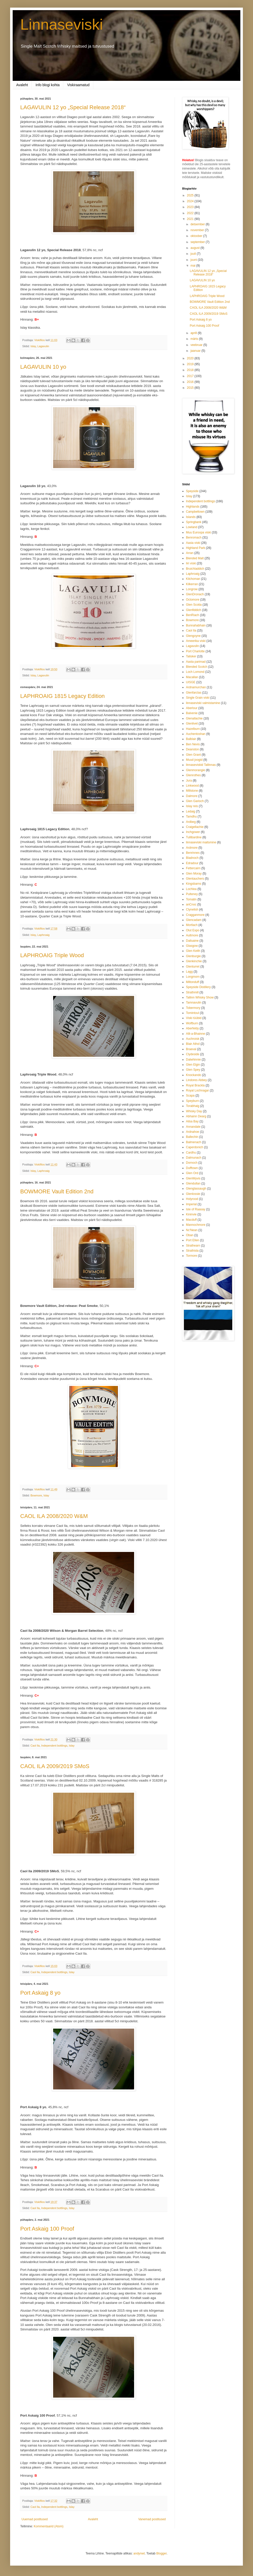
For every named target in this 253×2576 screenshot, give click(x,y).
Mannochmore (195, 1225)
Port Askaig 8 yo (40, 1993)
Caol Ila (35, 1745)
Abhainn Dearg (196, 1116)
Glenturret (192, 966)
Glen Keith (193, 951)
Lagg (189, 971)
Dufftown (192, 1168)
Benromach (193, 537)
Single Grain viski (197, 697)
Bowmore (36, 1495)
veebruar (197, 345)
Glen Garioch (195, 801)
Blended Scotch (196, 667)
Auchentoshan (195, 734)
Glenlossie (193, 1194)
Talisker (191, 656)
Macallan (192, 677)
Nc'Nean (192, 1230)
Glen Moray (194, 873)
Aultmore (192, 935)
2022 (191, 213)
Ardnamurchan (196, 687)
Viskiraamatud (78, 85)
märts (195, 339)
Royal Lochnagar (197, 1090)
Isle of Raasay (195, 1209)
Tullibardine (194, 837)
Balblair (191, 739)
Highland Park (195, 548)
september (198, 242)
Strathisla (192, 1250)
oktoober (197, 236)
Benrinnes (193, 853)
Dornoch (191, 1162)
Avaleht (22, 85)
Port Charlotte (195, 651)
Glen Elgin (193, 1064)
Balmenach (193, 1142)
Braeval (191, 1049)
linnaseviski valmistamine (203, 703)
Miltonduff (192, 982)
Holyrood (192, 1199)
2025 (191, 195)
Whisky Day (194, 1111)
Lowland (191, 527)
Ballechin (192, 1137)
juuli (194, 253)
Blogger (161, 2553)
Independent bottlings (54, 1745)
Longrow (192, 589)
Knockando (193, 1075)
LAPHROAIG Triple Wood (52, 955)
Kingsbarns (193, 883)
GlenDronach (195, 594)
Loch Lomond (195, 672)
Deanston (192, 749)
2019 (191, 364)
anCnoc (191, 904)
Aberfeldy (192, 1028)
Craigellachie (194, 827)
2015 (191, 388)
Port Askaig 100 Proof (47, 2229)
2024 (191, 201)
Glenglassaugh (196, 1188)
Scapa (190, 1095)
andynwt (139, 2553)
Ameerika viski (195, 641)
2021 (191, 219)
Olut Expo (192, 930)
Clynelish (192, 909)
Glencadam (193, 920)
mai (193, 265)
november (198, 230)
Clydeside (192, 1054)
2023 (191, 207)
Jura (189, 780)
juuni (194, 260)
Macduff (191, 1219)
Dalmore (191, 796)
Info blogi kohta (47, 85)
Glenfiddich (193, 610)
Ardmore (192, 847)
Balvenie (192, 713)
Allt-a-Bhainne (195, 1033)
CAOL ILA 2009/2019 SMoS (54, 1766)
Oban (189, 1235)
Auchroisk (192, 1039)
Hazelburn (193, 729)
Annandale (193, 1126)
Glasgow (192, 946)
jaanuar (196, 351)
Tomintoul (192, 1013)
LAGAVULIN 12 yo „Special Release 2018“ (73, 107)
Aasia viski (193, 543)
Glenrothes (193, 775)
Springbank (193, 522)
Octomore (192, 599)
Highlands (192, 506)
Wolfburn (192, 1023)
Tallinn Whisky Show (200, 997)
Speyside (192, 491)
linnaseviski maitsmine (201, 842)
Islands (191, 517)
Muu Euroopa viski (198, 532)
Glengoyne (193, 636)
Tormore (191, 1255)
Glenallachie (194, 718)
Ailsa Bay (192, 1121)
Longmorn (193, 976)
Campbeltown (195, 511)
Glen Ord (192, 1173)
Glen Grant (193, 754)
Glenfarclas (193, 692)
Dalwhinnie (193, 1059)
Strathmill (192, 992)
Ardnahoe (192, 1132)
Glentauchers (195, 878)
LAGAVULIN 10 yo (43, 367)
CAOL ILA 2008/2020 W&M (54, 1516)
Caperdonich (194, 1147)
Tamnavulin (193, 1002)
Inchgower (193, 832)
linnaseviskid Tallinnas (201, 765)
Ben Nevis (193, 744)
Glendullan (193, 1183)
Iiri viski (191, 563)
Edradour (192, 863)
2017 (191, 376)
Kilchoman (193, 579)
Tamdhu (191, 816)
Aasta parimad (195, 661)
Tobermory (193, 1008)
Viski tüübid (193, 1018)
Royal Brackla (195, 1085)
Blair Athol (193, 1044)
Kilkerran (192, 584)
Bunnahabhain (195, 625)
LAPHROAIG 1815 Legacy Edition (62, 696)
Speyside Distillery (198, 987)
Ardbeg (191, 822)
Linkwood (192, 785)
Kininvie (191, 1214)
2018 (191, 370)
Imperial (191, 1204)
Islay (33, 346)
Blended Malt (195, 558)
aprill (194, 333)
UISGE (190, 682)
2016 (191, 382)
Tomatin (191, 899)
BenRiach (192, 615)
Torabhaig (192, 1106)
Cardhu (191, 1152)
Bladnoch (192, 858)
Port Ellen (192, 1240)
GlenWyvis (193, 1178)
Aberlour (191, 708)
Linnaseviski (61, 24)
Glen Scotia (194, 604)
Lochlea (191, 889)
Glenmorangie (195, 770)
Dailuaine (192, 940)
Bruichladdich (195, 568)
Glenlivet (192, 723)
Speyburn (192, 1101)
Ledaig (190, 811)
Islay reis (192, 806)
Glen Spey (193, 1069)
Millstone (192, 790)
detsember (198, 224)
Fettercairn (193, 868)
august (195, 248)
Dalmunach (193, 1157)
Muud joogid (194, 760)
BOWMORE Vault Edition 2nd (56, 1191)
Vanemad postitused (152, 2519)
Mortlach (192, 925)
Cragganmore (195, 915)
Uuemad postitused (35, 2519)
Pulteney (192, 894)
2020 (191, 358)
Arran (189, 553)
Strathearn (193, 1245)
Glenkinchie (194, 961)
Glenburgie (193, 956)
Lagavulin (43, 346)
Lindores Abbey (196, 1080)
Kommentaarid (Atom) (48, 2526)
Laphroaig (43, 934)
